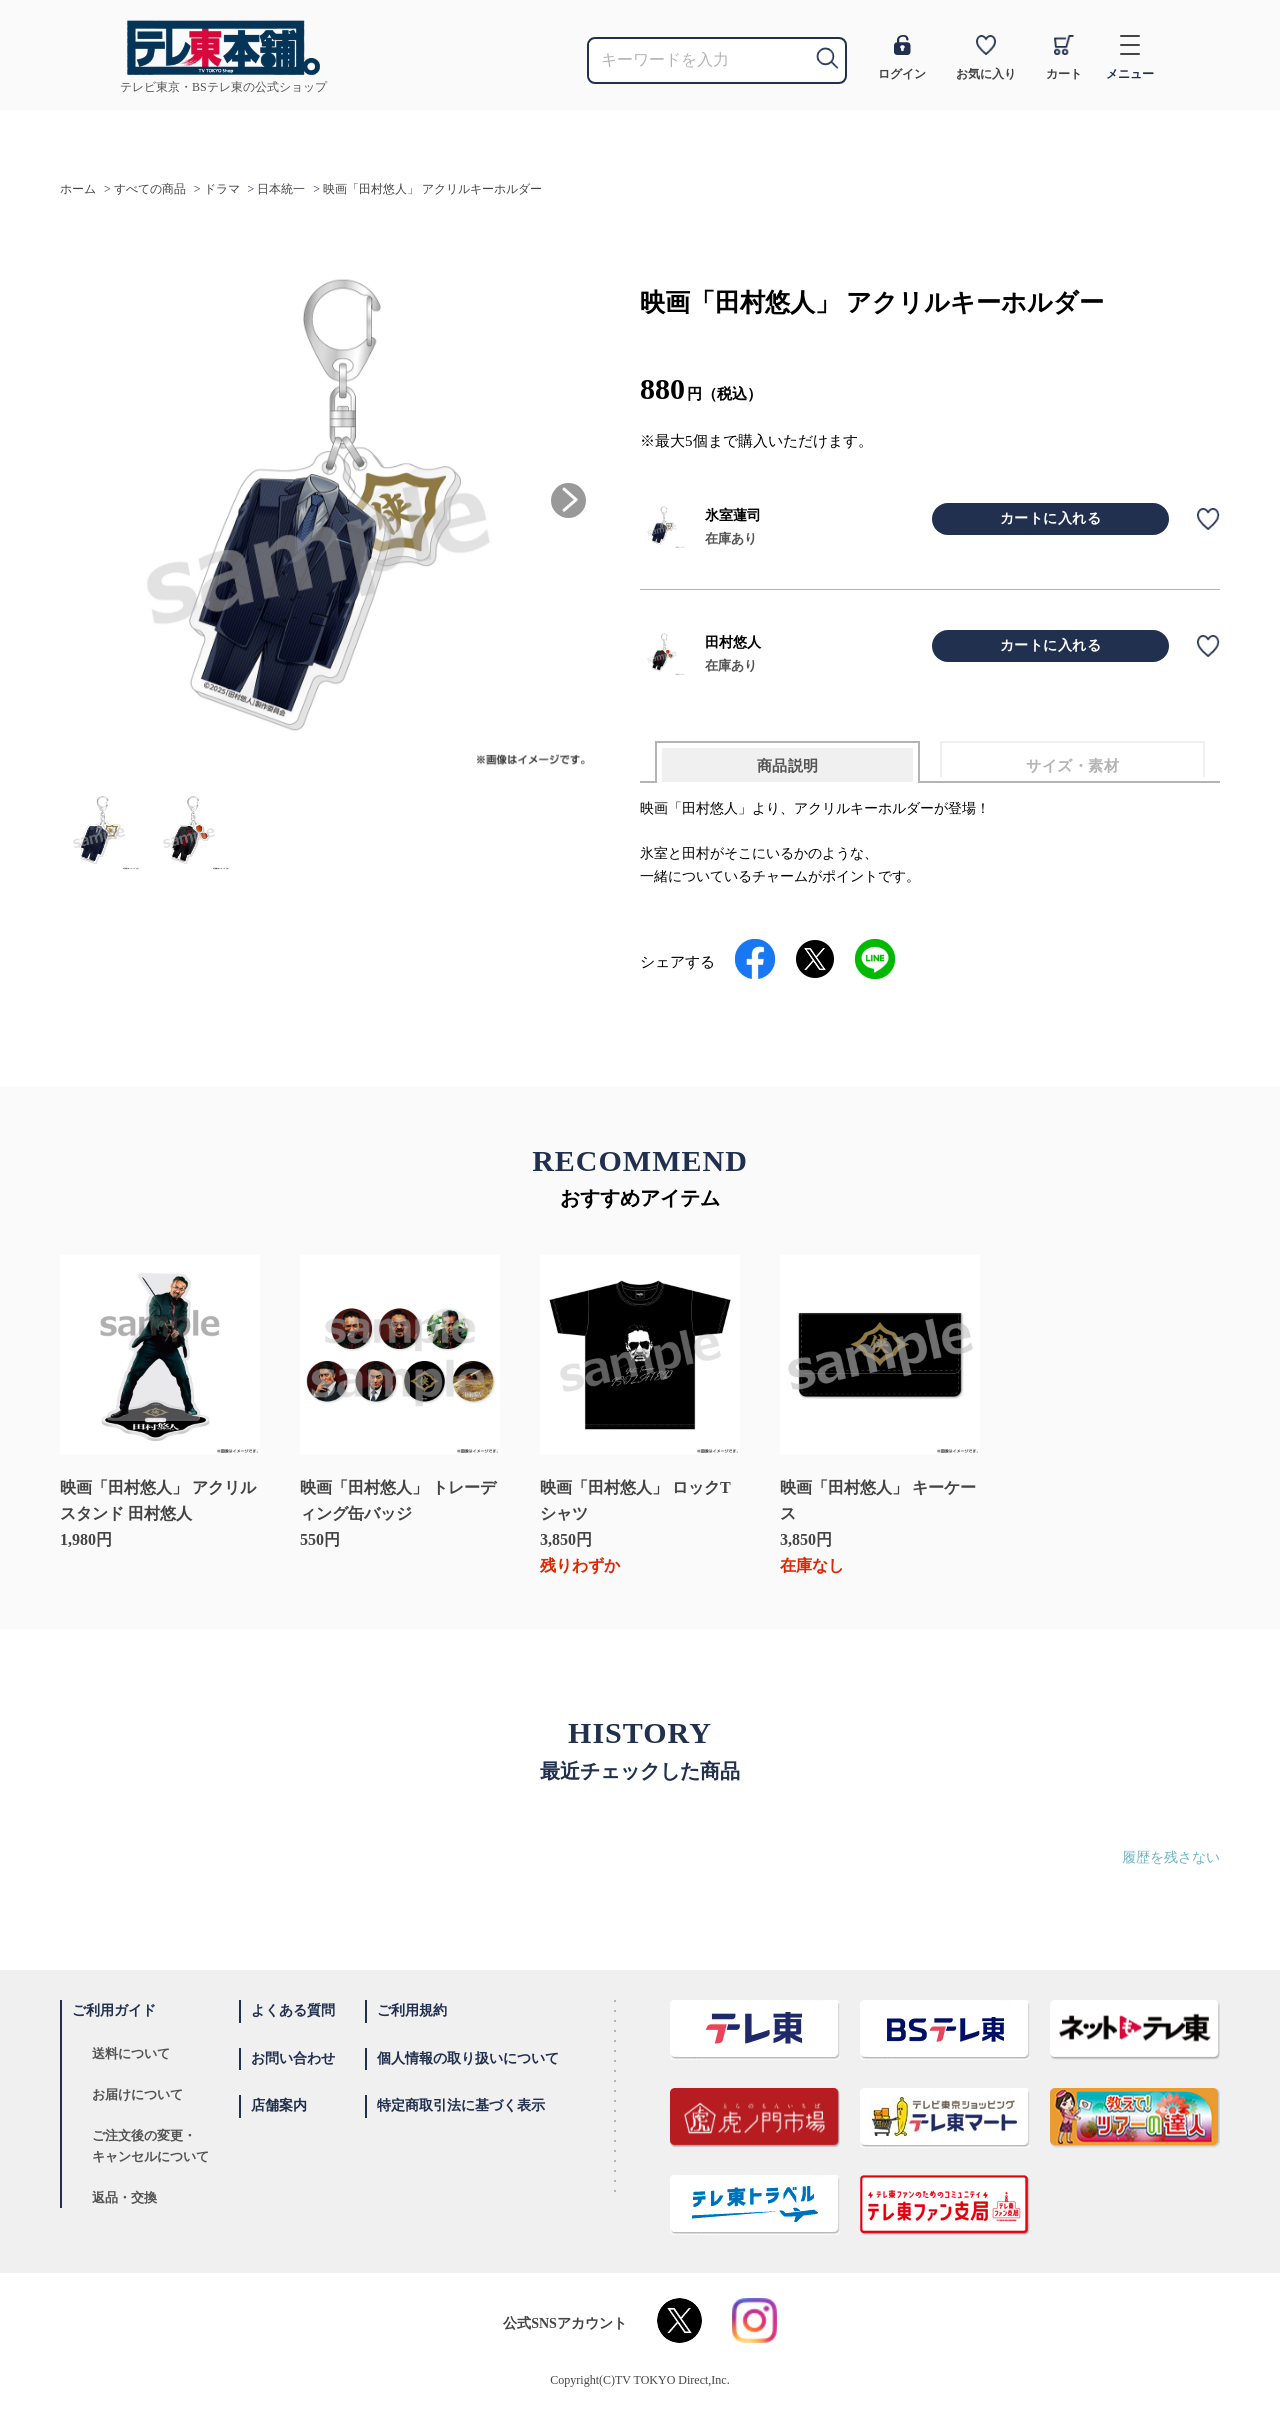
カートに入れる (1051, 518)
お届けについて (137, 2094)
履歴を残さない (1171, 1857)
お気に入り (986, 58)
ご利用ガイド (114, 2010)
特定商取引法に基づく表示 (461, 2105)
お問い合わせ (293, 2058)
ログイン (902, 58)
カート (1064, 58)
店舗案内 (279, 2105)
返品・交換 (124, 2197)
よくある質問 (293, 2010)
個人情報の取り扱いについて (468, 2058)
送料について (131, 2053)
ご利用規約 (412, 2010)
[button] (568, 500)
